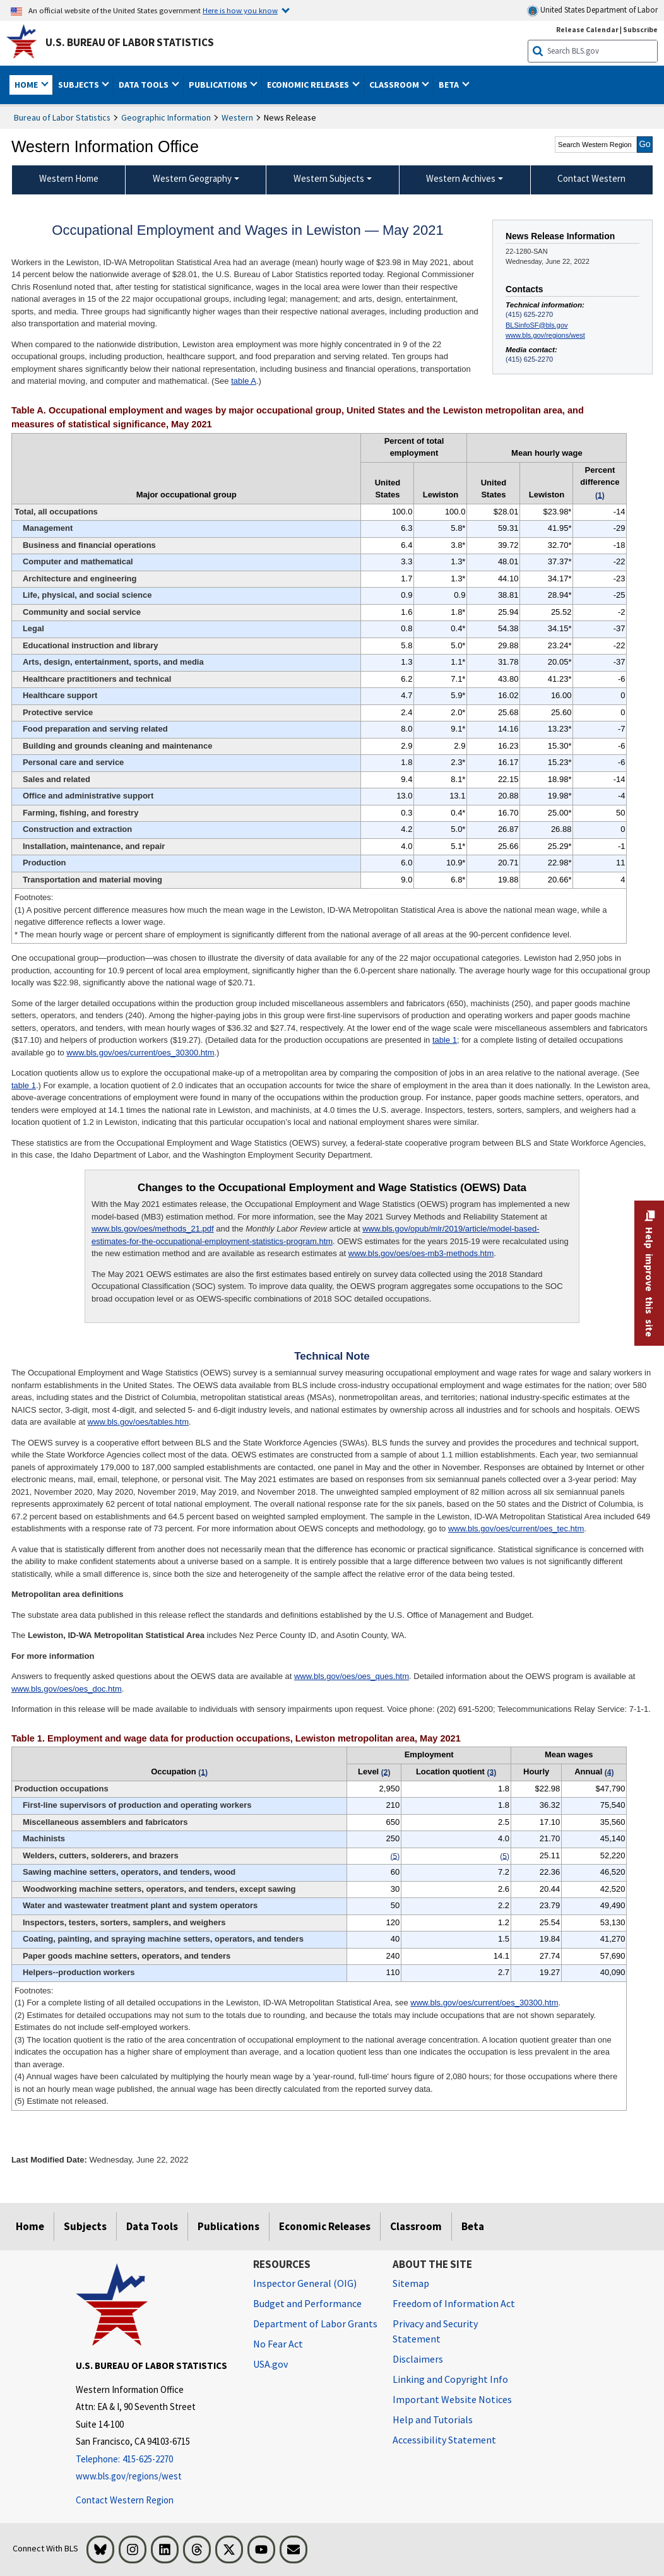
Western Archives (460, 178)
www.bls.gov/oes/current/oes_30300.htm (140, 1052)
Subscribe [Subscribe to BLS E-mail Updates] (640, 29)
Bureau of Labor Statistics (62, 117)
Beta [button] (450, 84)
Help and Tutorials (433, 2419)
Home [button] (27, 84)
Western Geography (192, 178)
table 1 (444, 1040)
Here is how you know (240, 10)
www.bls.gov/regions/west (545, 335)
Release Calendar (587, 29)
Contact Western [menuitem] (591, 178)
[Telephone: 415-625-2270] (155, 2459)
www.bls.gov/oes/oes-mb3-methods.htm (421, 1253)
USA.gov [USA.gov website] (270, 2364)
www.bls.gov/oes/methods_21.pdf (153, 1228)
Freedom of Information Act (454, 2303)
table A (243, 381)
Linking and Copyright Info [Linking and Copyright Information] (450, 2379)
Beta (472, 2226)
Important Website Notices (452, 2399)
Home (30, 2226)
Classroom (416, 2226)
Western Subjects (328, 178)
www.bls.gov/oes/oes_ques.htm (351, 1676)
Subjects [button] (79, 84)
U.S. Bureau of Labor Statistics (129, 42)
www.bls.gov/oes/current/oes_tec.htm (516, 1528)
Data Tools (152, 2226)
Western (237, 117)
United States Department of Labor (592, 10)
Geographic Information (166, 117)
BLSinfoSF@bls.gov (536, 325)
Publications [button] (219, 84)
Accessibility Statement (444, 2439)
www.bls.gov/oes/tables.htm (138, 1422)
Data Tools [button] (144, 84)
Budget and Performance (307, 2303)
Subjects (85, 2226)
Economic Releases (325, 2226)
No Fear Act (278, 2343)
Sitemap (411, 2283)
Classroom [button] (395, 84)
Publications (228, 2226)
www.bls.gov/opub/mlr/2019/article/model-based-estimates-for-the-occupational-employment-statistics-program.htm (316, 1235)
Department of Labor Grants (315, 2323)
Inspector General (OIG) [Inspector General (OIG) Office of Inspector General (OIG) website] (305, 2283)
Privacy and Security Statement (435, 2331)
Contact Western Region (125, 2500)
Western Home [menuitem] (68, 178)
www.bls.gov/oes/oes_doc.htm (66, 1689)
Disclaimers (418, 2359)
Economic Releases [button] (309, 84)
